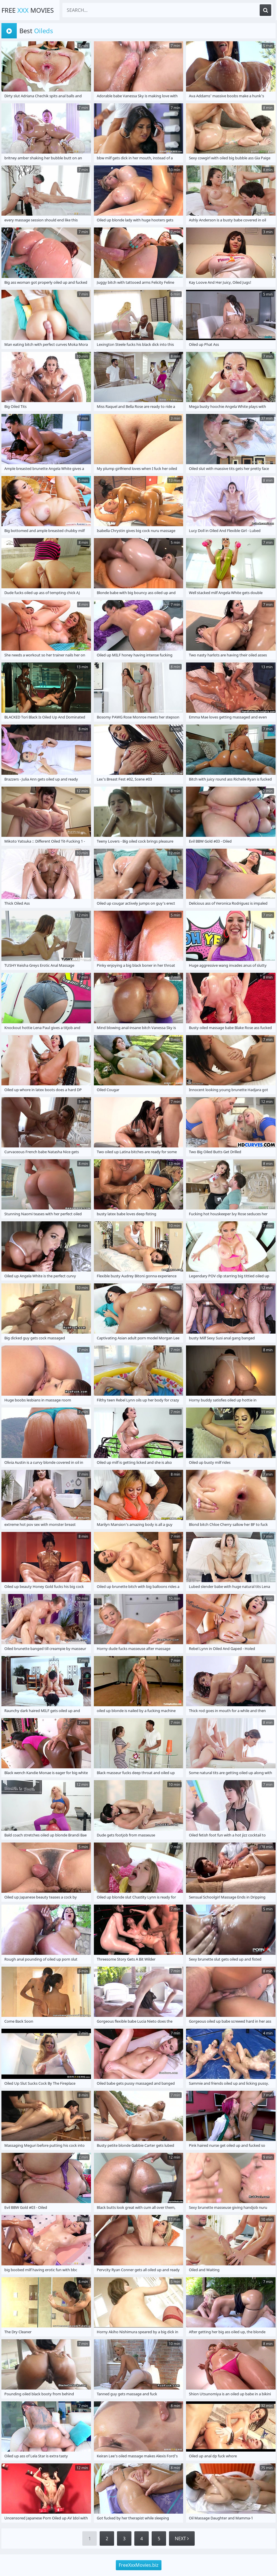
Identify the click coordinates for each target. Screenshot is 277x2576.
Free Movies (27, 10)
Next (182, 2538)
